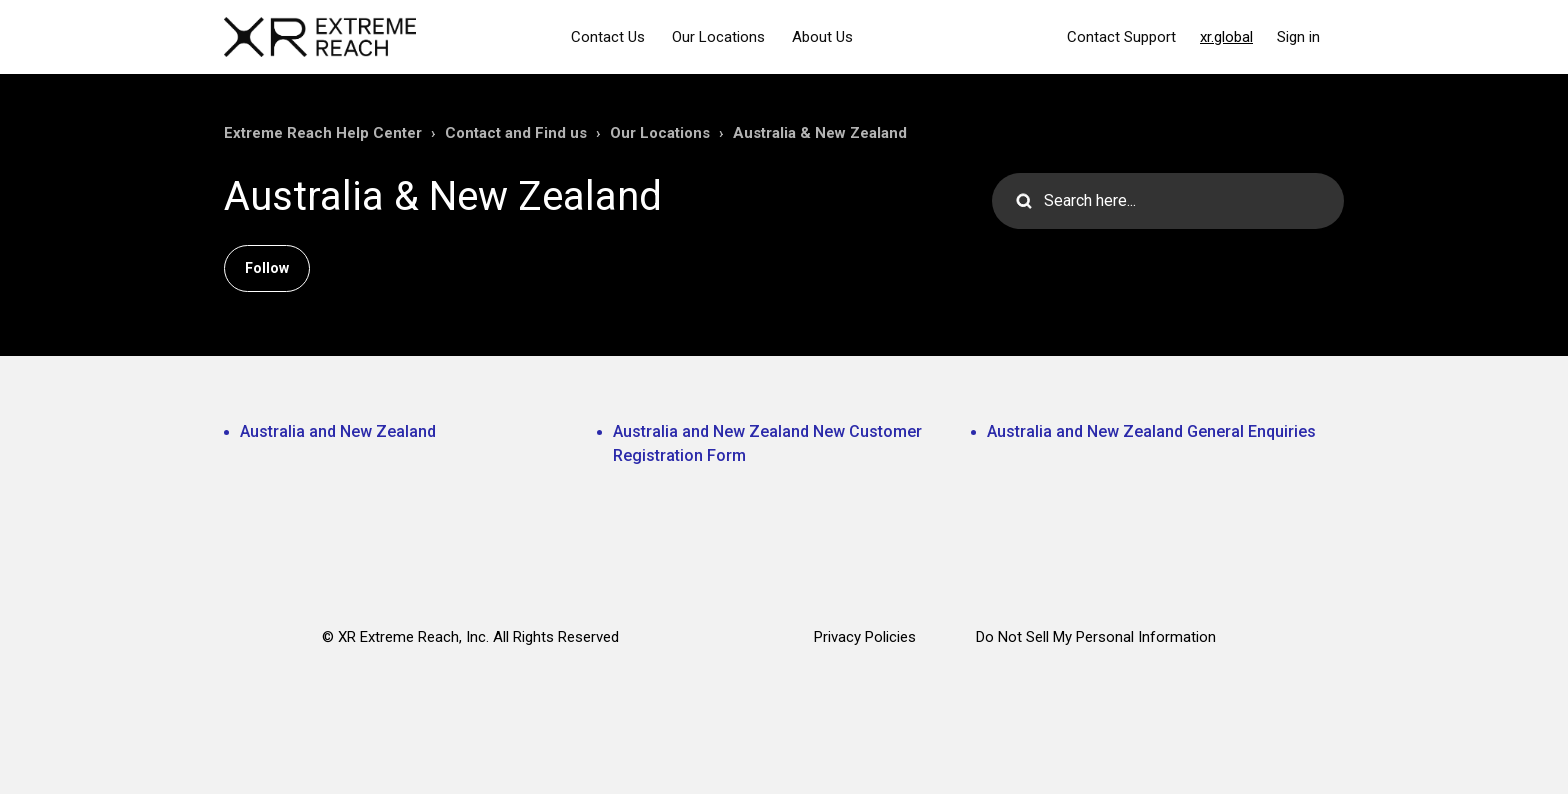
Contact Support (1121, 37)
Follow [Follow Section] (267, 268)
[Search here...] (1168, 201)
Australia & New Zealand (820, 133)
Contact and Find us (516, 133)
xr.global (1226, 37)
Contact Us (608, 37)
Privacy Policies (865, 637)
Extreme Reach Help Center (323, 133)
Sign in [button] (1298, 37)
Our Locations (718, 37)
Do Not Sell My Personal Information (1096, 637)
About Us (822, 37)
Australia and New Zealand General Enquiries (1151, 431)
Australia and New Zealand (338, 431)
